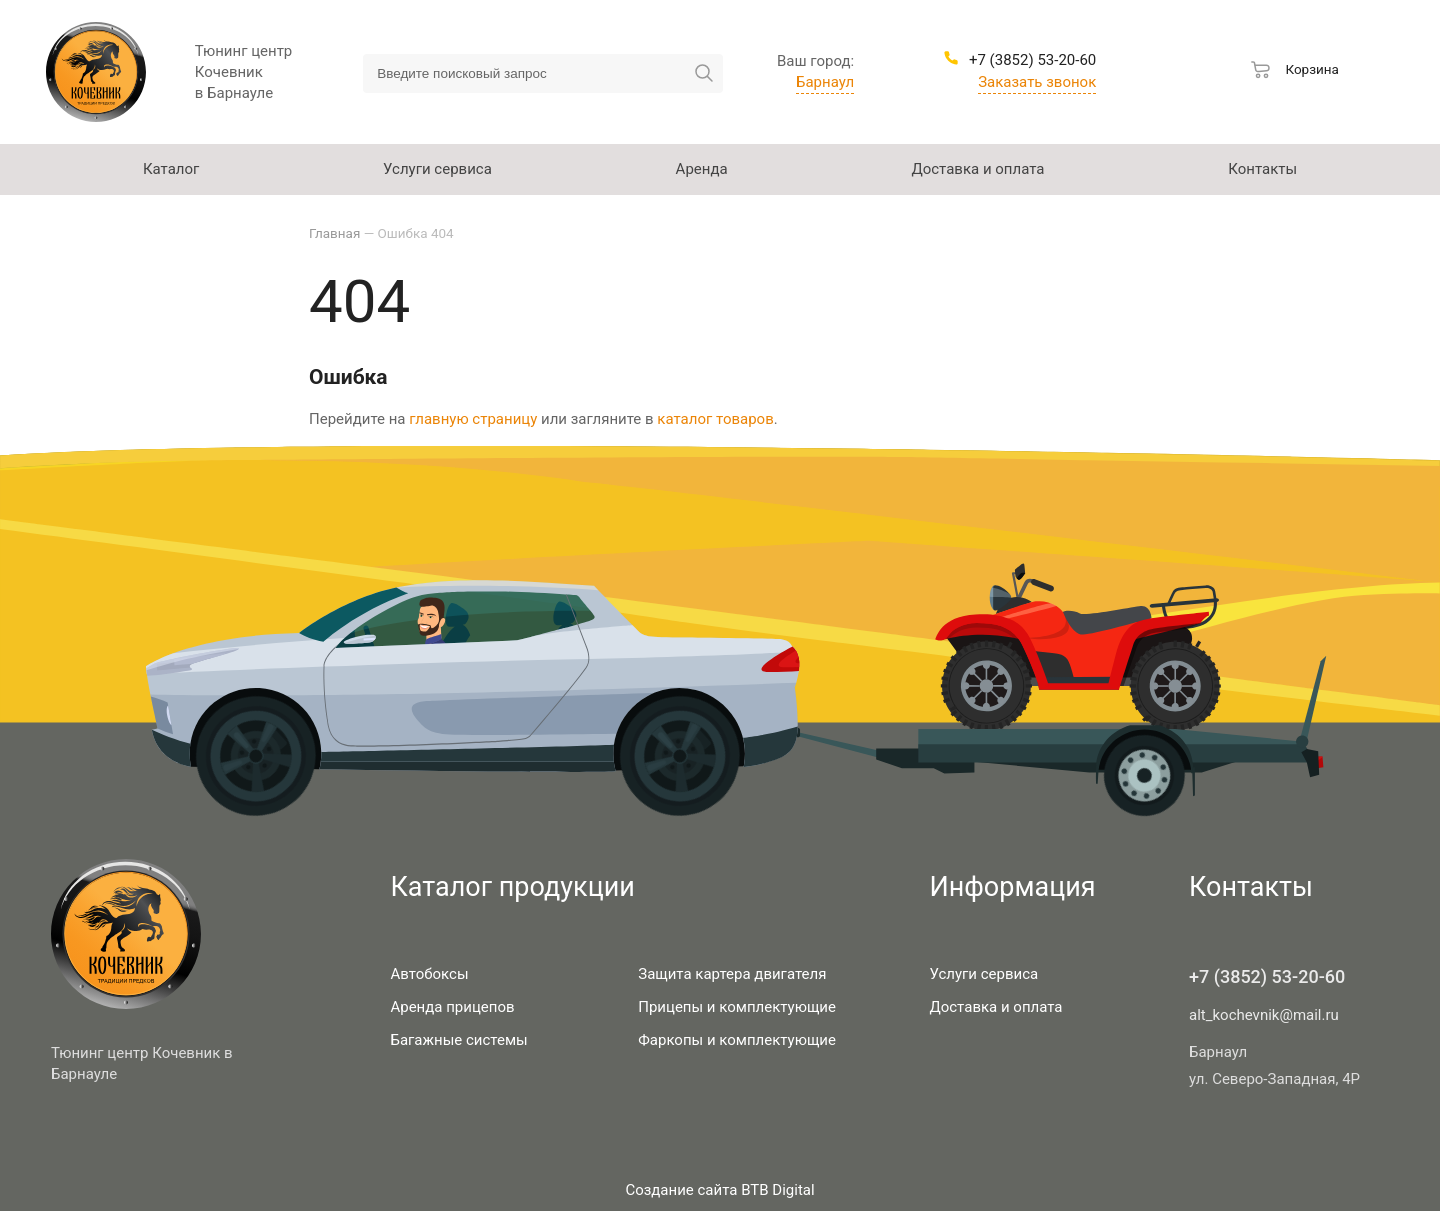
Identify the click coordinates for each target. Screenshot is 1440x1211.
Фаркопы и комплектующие (737, 1040)
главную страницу (473, 419)
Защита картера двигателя (732, 974)
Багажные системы (458, 1040)
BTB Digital (777, 1190)
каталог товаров (715, 419)
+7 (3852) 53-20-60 (1267, 976)
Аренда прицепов (452, 1007)
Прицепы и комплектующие (737, 1007)
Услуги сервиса (983, 974)
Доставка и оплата (995, 1007)
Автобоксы (429, 974)
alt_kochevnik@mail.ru (1264, 1015)
